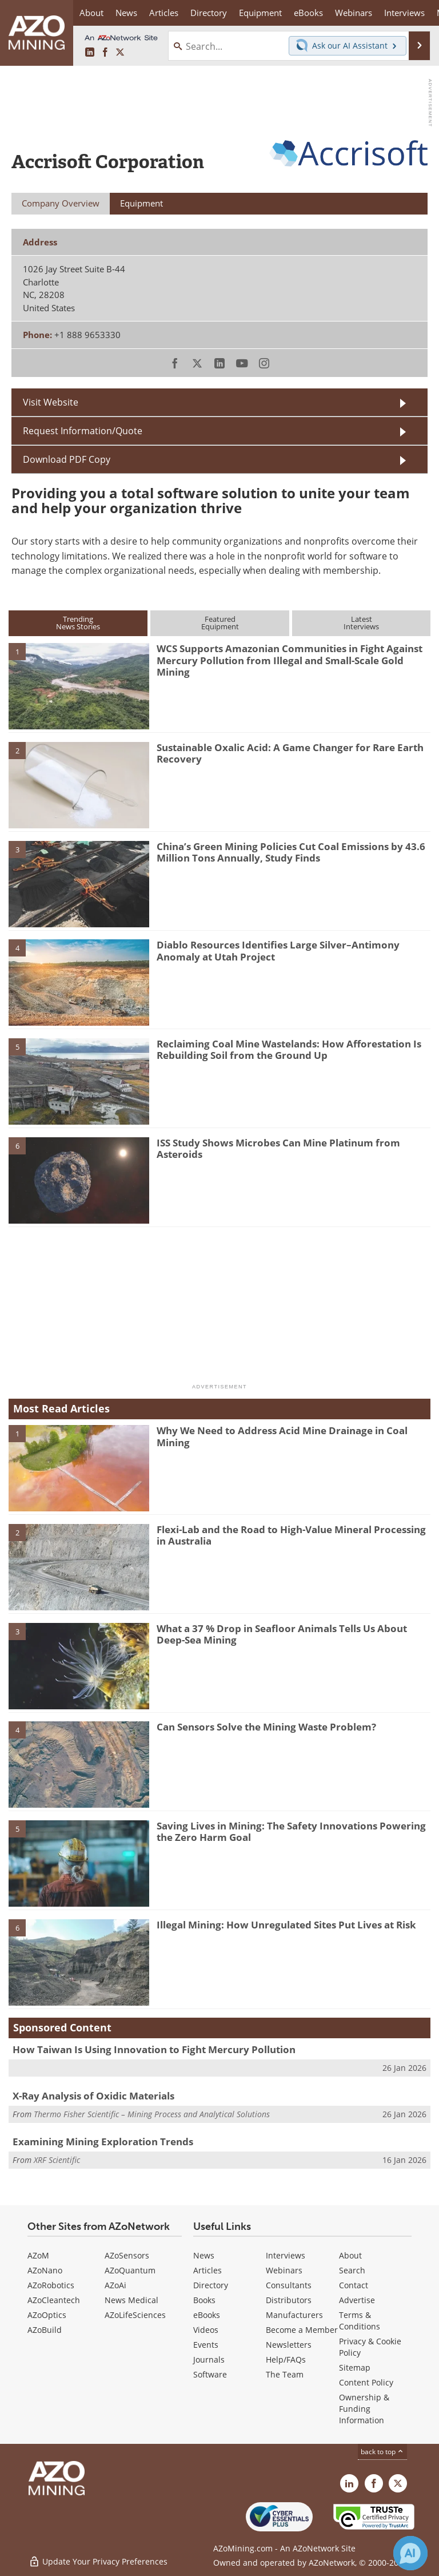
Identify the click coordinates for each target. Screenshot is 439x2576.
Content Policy (366, 2382)
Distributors (289, 2300)
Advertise (357, 2300)
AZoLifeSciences (135, 2314)
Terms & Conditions (359, 2320)
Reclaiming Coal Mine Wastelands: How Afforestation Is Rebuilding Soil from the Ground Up (289, 1049)
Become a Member (302, 2329)
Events (205, 2344)
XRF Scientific (57, 2159)
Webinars (284, 2270)
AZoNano (44, 2270)
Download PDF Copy (66, 459)
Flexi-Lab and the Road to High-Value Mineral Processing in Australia (291, 1535)
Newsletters (289, 2344)
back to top (382, 2451)
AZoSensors (127, 2255)
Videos (205, 2329)
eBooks (206, 2314)
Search (352, 2270)
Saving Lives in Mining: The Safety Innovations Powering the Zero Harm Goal (291, 1831)
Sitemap (354, 2367)
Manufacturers (294, 2314)
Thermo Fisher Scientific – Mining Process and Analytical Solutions (152, 2114)
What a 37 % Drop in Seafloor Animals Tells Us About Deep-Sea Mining (282, 1634)
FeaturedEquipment (220, 623)
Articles (207, 2270)
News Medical (131, 2300)
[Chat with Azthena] (410, 2553)
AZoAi (115, 2285)
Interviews (285, 2255)
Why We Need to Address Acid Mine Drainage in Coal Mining (282, 1436)
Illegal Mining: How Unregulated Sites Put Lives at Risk (286, 1924)
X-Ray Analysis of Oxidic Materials (93, 2095)
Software (210, 2374)
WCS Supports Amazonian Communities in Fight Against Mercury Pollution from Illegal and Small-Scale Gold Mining (289, 660)
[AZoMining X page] (120, 52)
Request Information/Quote (82, 430)
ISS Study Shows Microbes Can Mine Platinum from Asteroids (278, 1148)
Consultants (289, 2285)
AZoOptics (46, 2314)
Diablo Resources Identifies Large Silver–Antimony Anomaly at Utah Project (278, 950)
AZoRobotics (50, 2285)
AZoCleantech (53, 2300)
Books (204, 2300)
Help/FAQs (286, 2359)
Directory (208, 12)
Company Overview (60, 203)
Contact (353, 2285)
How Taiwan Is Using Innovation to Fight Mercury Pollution (154, 2049)
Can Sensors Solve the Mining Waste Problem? (266, 1726)
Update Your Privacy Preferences (98, 2561)
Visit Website (50, 402)
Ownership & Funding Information (364, 2409)
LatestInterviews (361, 623)
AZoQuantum (130, 2270)
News (203, 2255)
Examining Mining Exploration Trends (103, 2141)
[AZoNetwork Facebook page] (105, 52)
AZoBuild (44, 2329)
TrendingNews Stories (78, 623)
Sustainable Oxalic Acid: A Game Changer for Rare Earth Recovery (290, 753)
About (350, 2255)
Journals (209, 2359)
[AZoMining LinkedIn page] (89, 52)
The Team (285, 2374)
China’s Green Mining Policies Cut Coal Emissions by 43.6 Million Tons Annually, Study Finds (291, 852)
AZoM (38, 2255)
